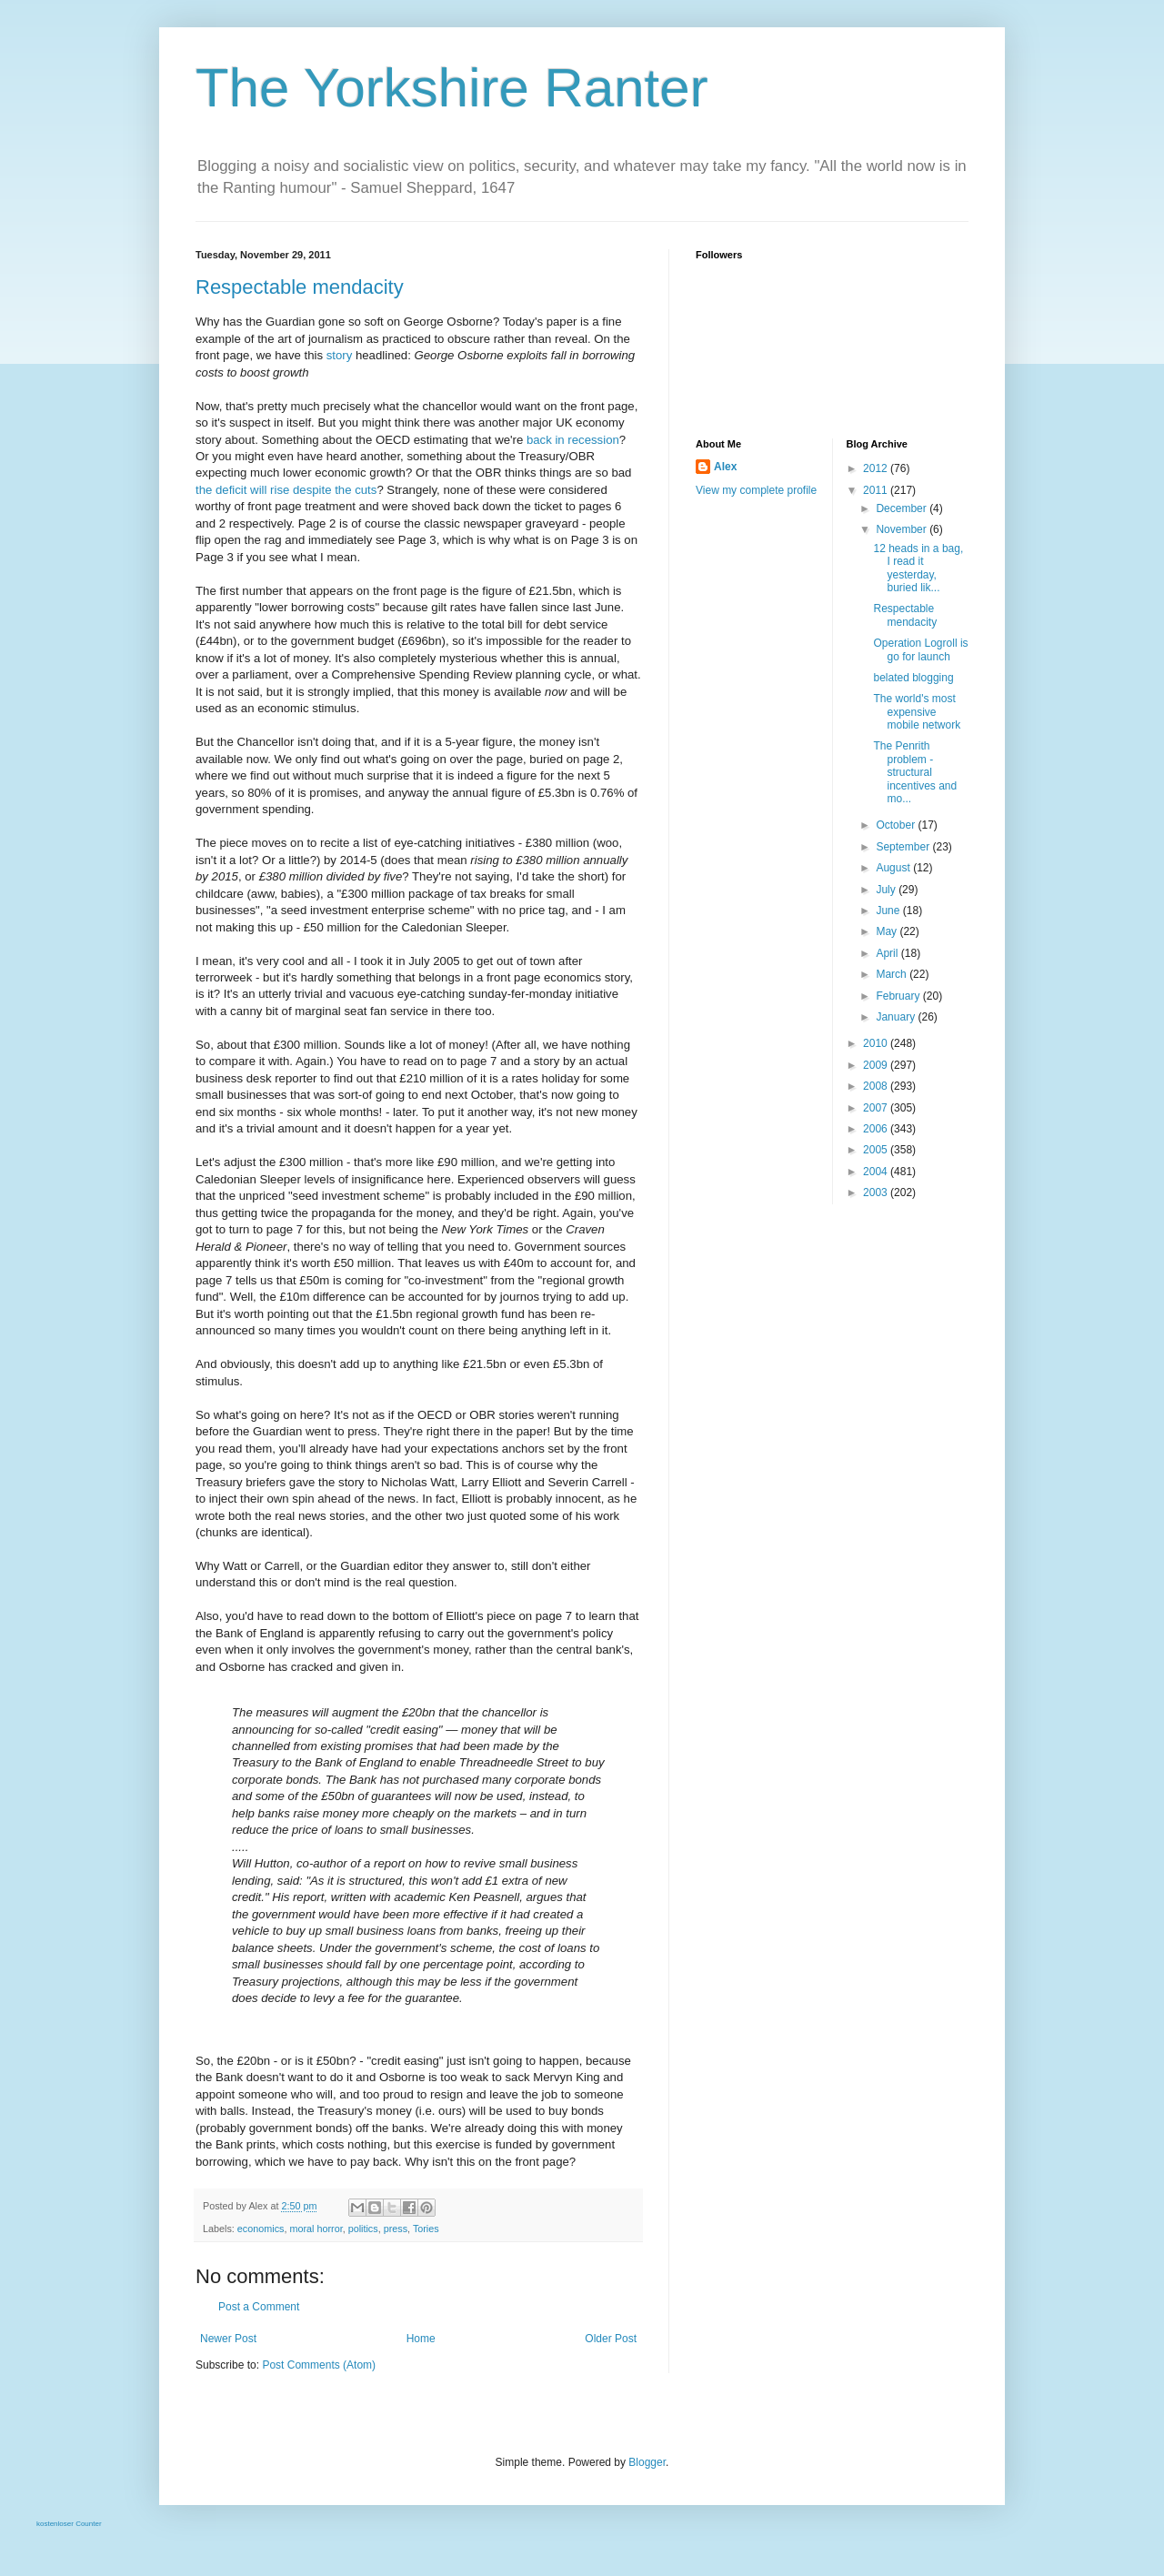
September (904, 846)
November (902, 529)
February (899, 996)
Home (421, 2338)
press (395, 2228)
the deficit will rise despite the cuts (286, 490)
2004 (876, 1171)
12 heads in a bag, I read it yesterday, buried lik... (918, 568)
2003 (876, 1192)
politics (363, 2228)
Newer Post (228, 2338)
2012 (876, 468)
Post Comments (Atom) (319, 2365)
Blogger (647, 2462)
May (887, 931)
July (887, 889)
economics (261, 2228)
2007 (876, 1108)
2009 (876, 1065)
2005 (876, 1149)
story (339, 355)
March (892, 974)
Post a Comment (258, 2306)
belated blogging (913, 677)
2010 (876, 1043)
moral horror (315, 2228)
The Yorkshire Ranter (452, 87)
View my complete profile (756, 490)
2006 (876, 1128)
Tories (426, 2228)
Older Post (611, 2338)
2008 (876, 1086)
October (897, 825)
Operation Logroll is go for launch (920, 649)
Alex (725, 466)
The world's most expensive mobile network (916, 711)
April (888, 953)
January (897, 1017)
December (902, 508)
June (889, 910)
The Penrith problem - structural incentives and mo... (915, 772)
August (894, 867)
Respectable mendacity (300, 287)
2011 (876, 490)
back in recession (573, 440)
